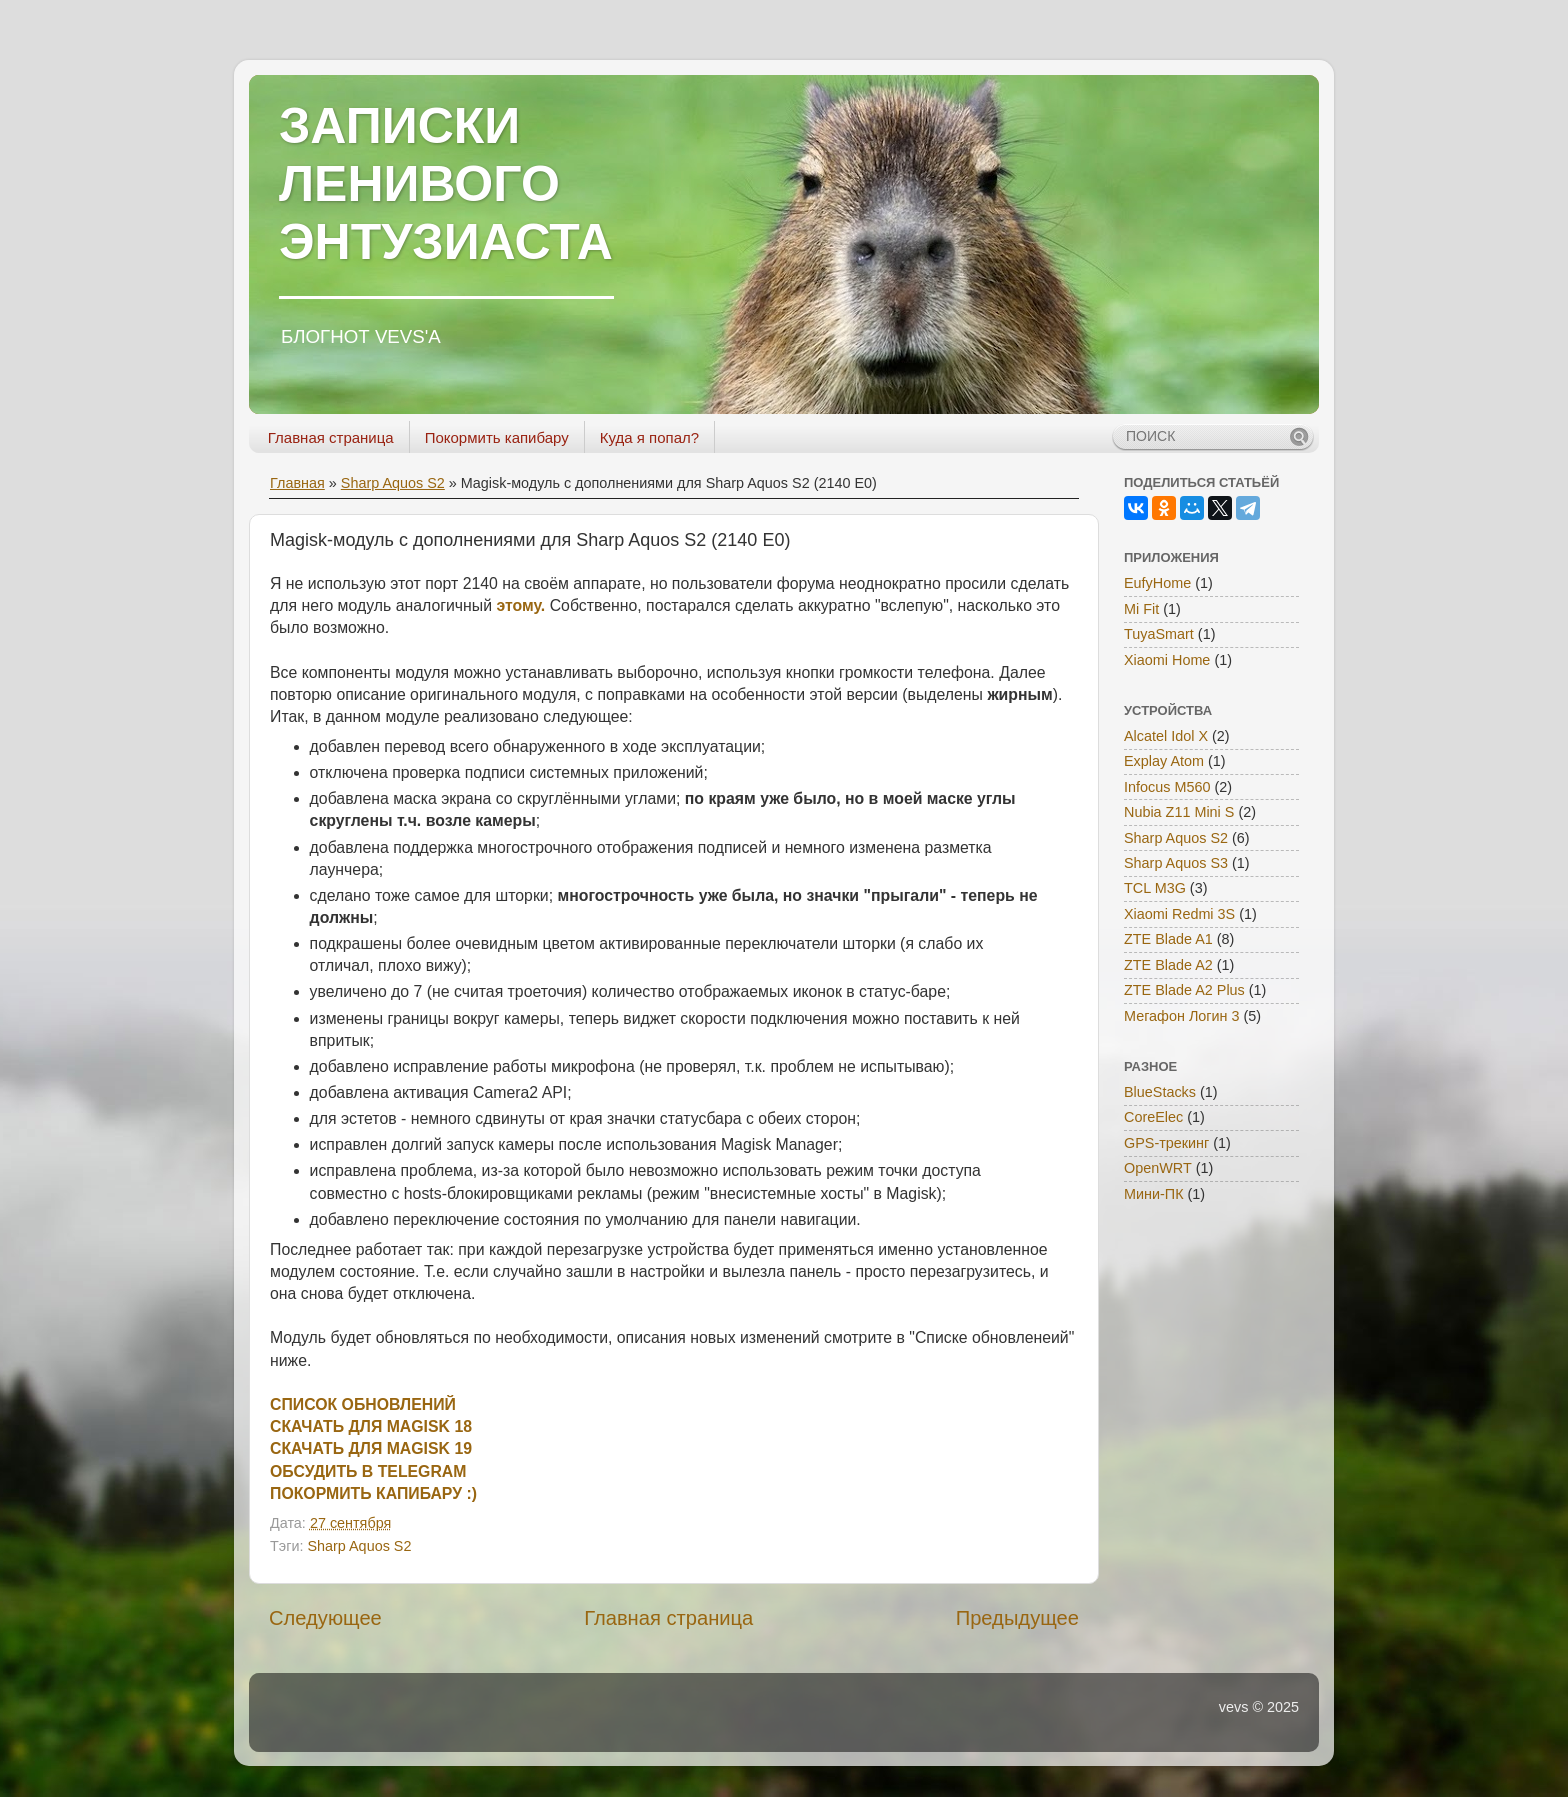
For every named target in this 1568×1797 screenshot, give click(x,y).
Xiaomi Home (1167, 660)
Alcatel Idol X (1166, 736)
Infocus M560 (1167, 787)
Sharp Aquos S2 (393, 483)
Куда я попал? (649, 437)
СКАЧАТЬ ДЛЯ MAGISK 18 (371, 1426)
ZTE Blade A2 (1168, 965)
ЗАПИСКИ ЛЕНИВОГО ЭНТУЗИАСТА (446, 184)
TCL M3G (1155, 888)
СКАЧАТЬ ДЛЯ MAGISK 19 (371, 1448)
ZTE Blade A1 (1168, 939)
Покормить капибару (497, 437)
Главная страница (331, 437)
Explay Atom (1164, 761)
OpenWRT (1158, 1168)
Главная (297, 483)
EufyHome (1157, 583)
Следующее (325, 1618)
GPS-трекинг (1166, 1143)
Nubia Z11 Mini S (1179, 812)
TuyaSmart (1159, 634)
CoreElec (1153, 1117)
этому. (520, 605)
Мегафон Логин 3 (1182, 1016)
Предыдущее (1017, 1618)
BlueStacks (1160, 1092)
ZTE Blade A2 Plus (1184, 990)
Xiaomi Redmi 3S (1179, 914)
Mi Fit (1141, 609)
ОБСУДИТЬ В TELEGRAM (368, 1471)
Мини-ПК (1154, 1194)
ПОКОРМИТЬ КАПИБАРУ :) (373, 1493)
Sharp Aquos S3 (1176, 863)
